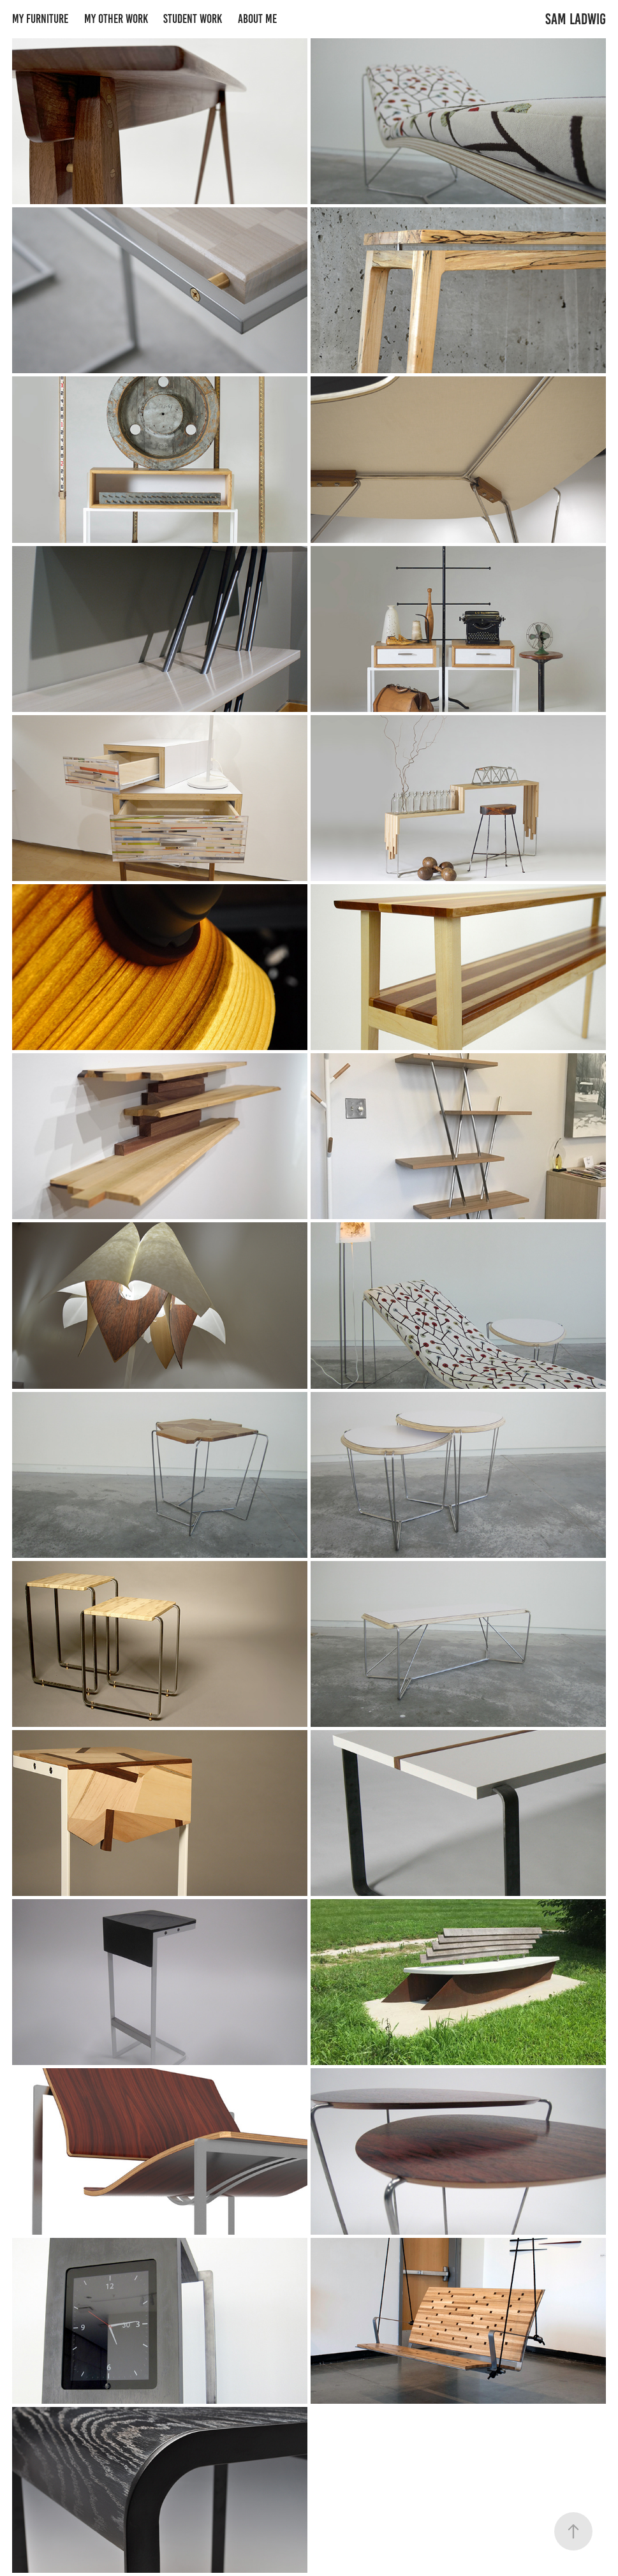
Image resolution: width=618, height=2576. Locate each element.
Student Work (192, 19)
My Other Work (116, 19)
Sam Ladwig (575, 19)
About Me (257, 19)
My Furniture (40, 19)
